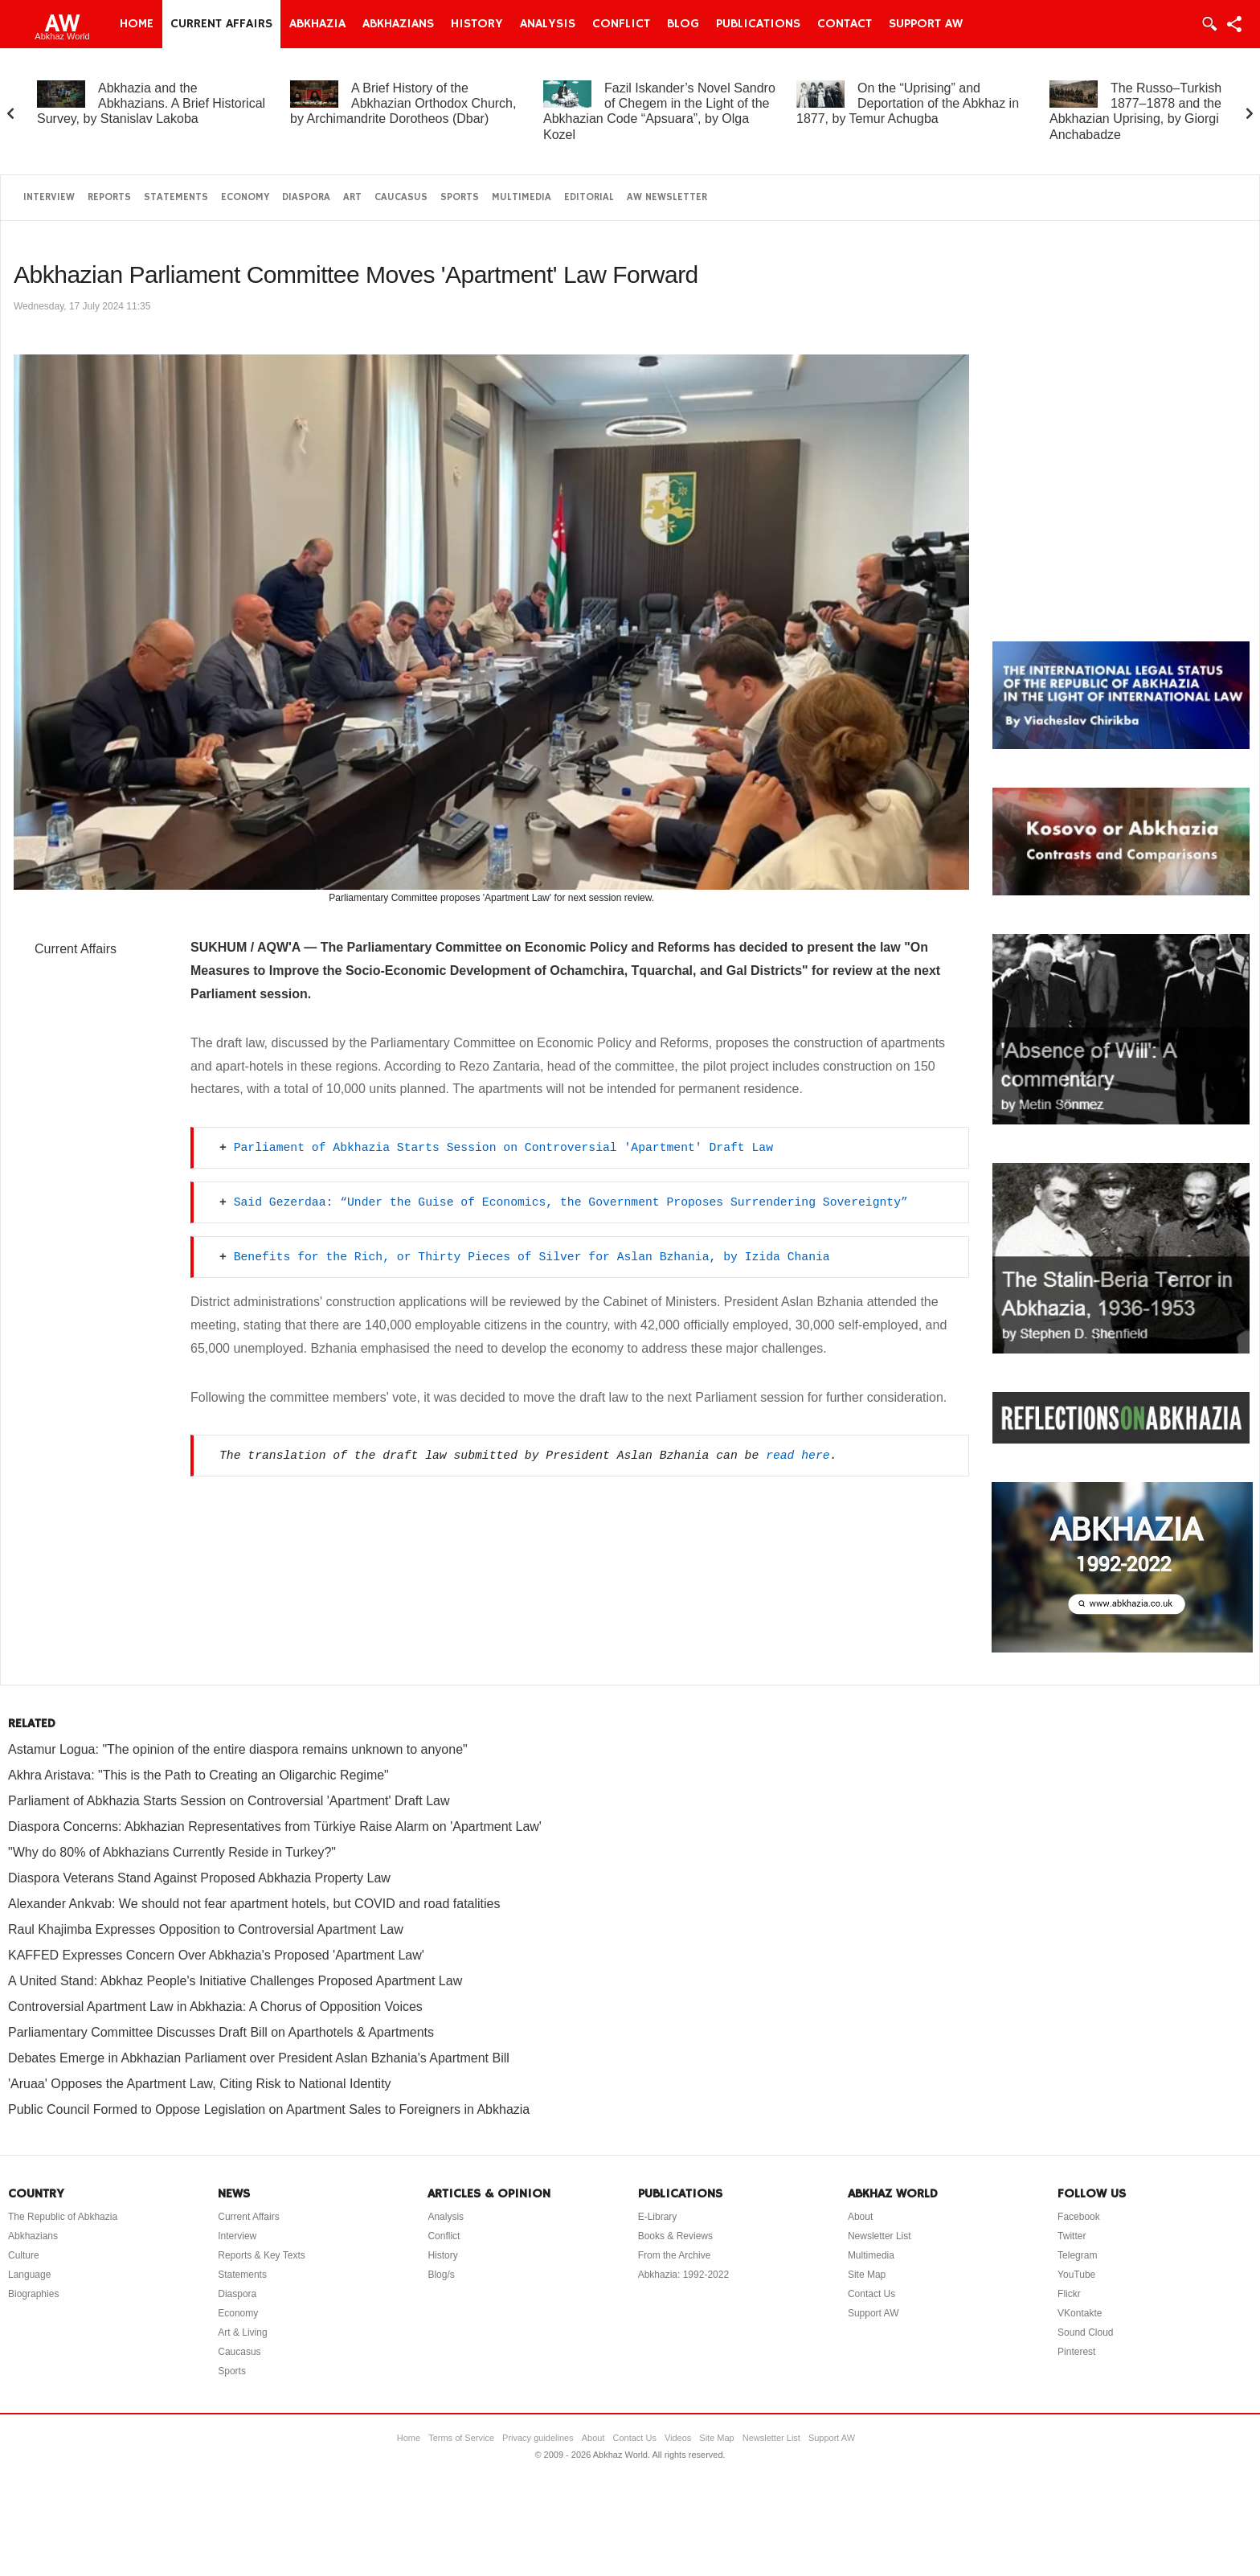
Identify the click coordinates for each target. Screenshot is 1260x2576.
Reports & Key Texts (261, 2255)
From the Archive (674, 2255)
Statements (176, 197)
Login (1208, 24)
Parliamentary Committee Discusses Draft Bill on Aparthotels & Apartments (221, 2032)
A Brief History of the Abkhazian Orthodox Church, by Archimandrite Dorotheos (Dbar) (403, 103)
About (860, 2216)
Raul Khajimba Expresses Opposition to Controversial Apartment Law (205, 1929)
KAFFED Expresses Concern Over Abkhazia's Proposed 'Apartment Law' (216, 1955)
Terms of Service (461, 2438)
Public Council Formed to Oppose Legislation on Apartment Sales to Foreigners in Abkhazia (269, 2109)
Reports (109, 197)
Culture (23, 2255)
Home (136, 24)
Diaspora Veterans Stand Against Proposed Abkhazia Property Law (199, 1878)
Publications (758, 24)
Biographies (33, 2294)
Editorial (589, 197)
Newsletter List (879, 2236)
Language (29, 2274)
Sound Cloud (1085, 2332)
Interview (49, 197)
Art (352, 197)
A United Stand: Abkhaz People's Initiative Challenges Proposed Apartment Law (235, 1981)
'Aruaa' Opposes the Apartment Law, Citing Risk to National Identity (199, 2084)
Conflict (621, 24)
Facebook (1079, 2216)
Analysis (547, 24)
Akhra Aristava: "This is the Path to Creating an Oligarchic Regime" (198, 1775)
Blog (683, 24)
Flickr (1069, 2294)
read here (798, 1455)
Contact (844, 24)
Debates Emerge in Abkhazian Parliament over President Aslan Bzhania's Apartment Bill (258, 2058)
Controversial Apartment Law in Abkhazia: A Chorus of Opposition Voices (215, 2006)
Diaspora (306, 197)
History (477, 24)
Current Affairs (221, 24)
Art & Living (242, 2332)
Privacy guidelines (538, 2438)
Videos (678, 2438)
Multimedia (521, 197)
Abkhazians (398, 24)
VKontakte (1080, 2313)
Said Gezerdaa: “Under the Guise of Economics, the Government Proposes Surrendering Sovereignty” (571, 1202)
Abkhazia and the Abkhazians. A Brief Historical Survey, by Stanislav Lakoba (151, 103)
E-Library (657, 2216)
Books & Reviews (675, 2236)
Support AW (926, 24)
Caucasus (401, 197)
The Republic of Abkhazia (62, 2216)
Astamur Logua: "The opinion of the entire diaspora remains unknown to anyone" (238, 1749)
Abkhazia (317, 24)
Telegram (1077, 2255)
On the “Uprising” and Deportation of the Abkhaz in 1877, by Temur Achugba (907, 103)
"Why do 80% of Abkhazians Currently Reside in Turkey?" (172, 1852)
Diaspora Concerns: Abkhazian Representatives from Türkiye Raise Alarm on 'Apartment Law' (275, 1826)
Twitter (1072, 2236)
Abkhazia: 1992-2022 (683, 2274)
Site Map (867, 2274)
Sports (459, 197)
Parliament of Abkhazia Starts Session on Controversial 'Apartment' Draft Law (503, 1147)
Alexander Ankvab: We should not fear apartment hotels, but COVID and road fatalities (254, 1903)
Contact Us (871, 2294)
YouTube (1076, 2274)
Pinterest (1076, 2351)
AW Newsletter (667, 197)
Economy (245, 197)
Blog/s (441, 2274)
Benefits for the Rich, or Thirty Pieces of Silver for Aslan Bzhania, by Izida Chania (532, 1257)
